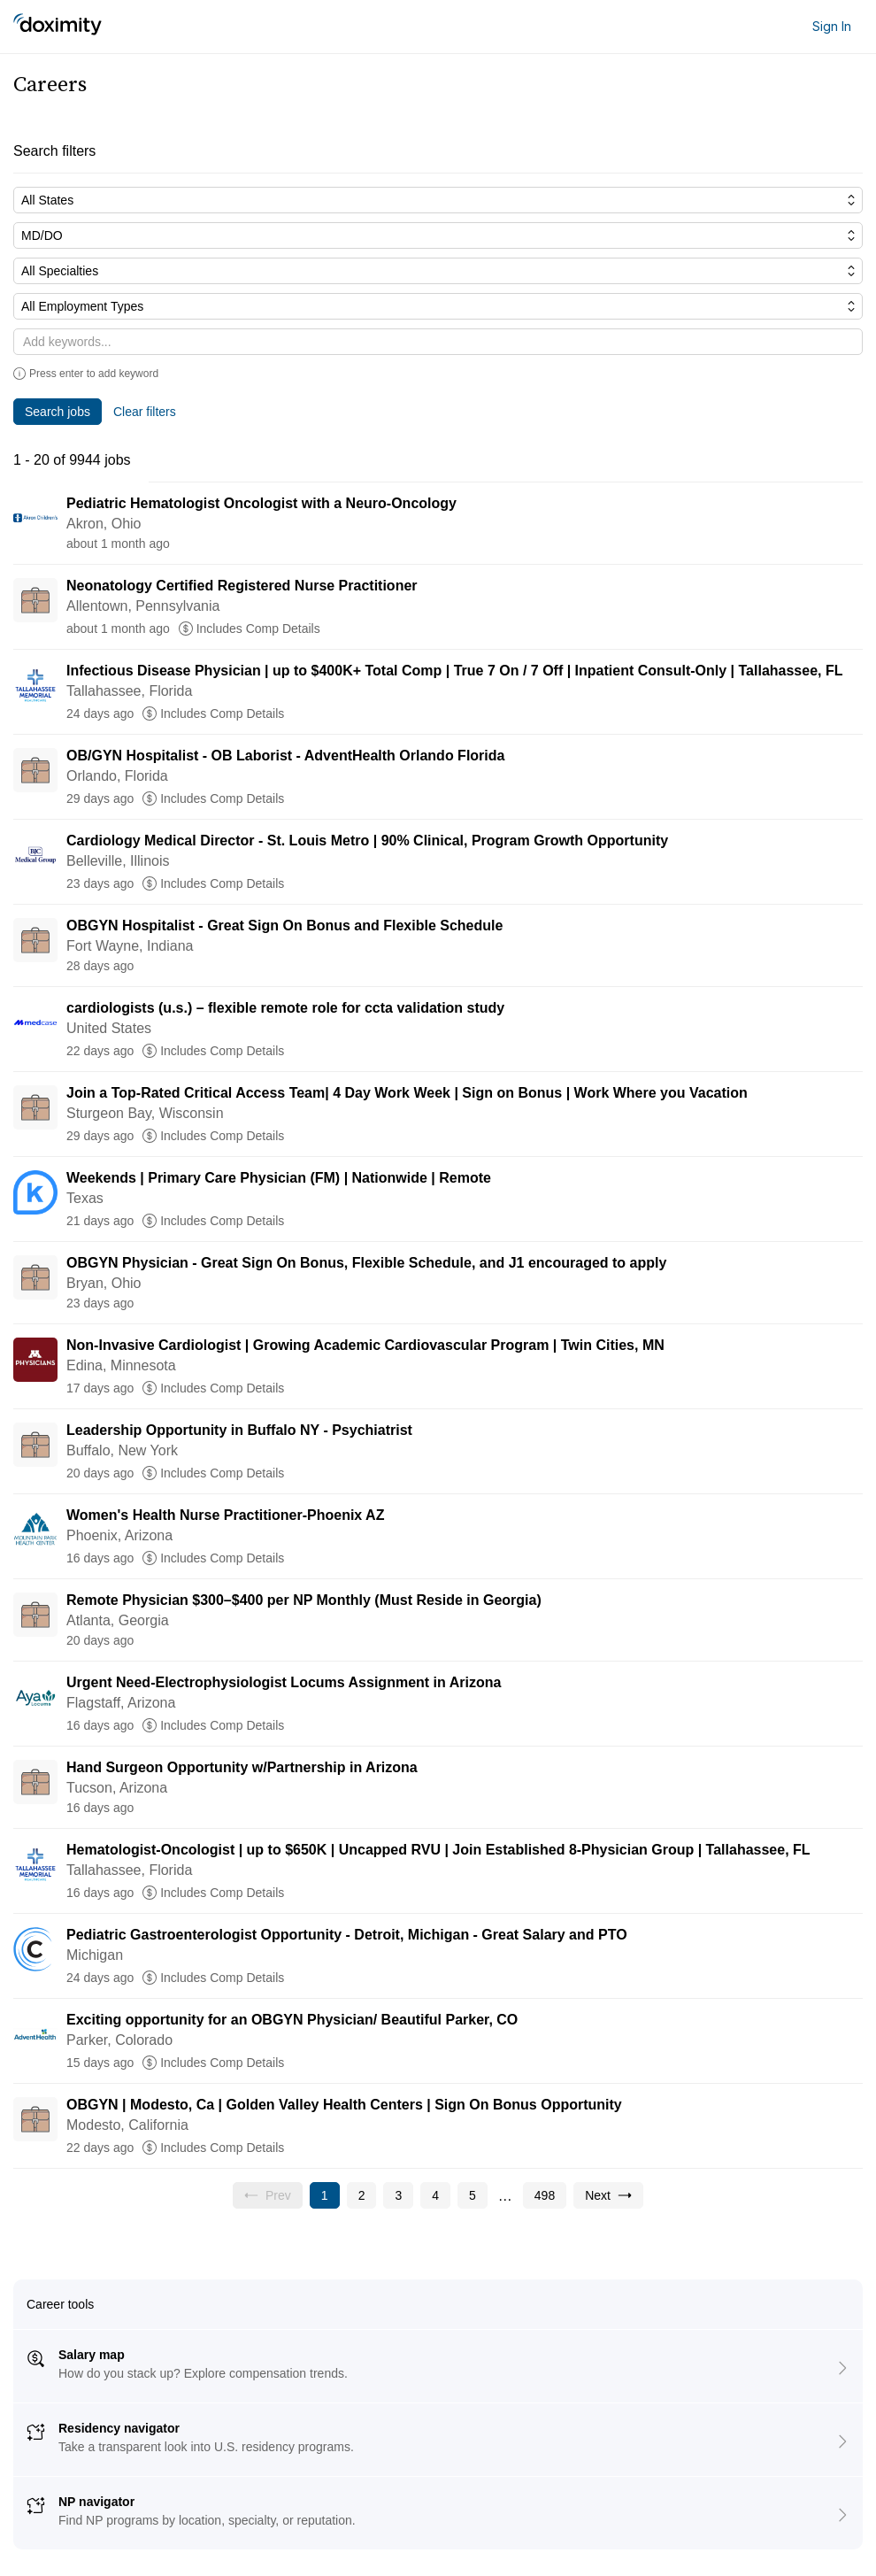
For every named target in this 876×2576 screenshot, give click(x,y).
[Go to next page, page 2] (608, 2195)
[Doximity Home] (57, 26)
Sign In (831, 26)
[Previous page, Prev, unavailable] (268, 2195)
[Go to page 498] (544, 2195)
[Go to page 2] (362, 2195)
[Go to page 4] (435, 2195)
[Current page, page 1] (325, 2195)
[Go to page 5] (472, 2195)
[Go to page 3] (398, 2195)
